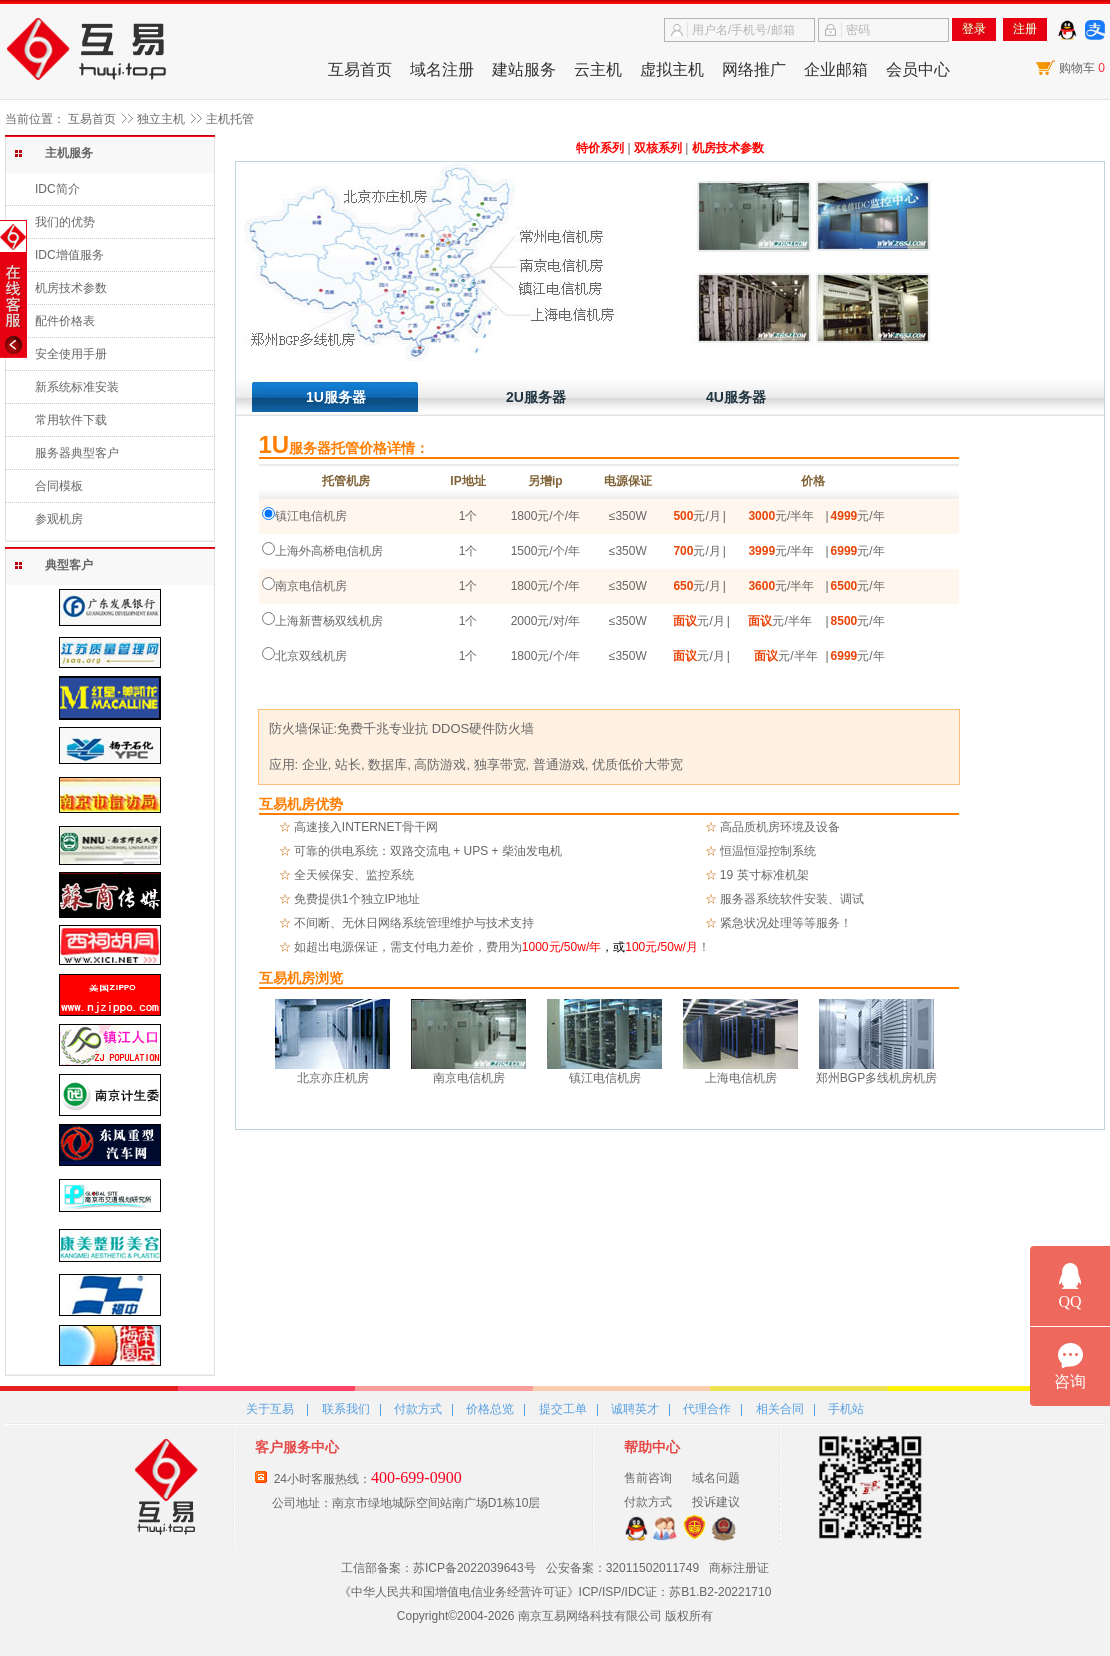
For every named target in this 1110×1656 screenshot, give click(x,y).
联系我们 (346, 1409)
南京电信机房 (311, 586)
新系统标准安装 (77, 387)
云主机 (598, 69)
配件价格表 (65, 321)
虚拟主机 (672, 69)
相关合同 (780, 1409)
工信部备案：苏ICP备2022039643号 (438, 1568)
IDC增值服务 (69, 255)
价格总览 (490, 1409)
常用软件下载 (71, 420)
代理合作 (707, 1409)
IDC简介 (57, 189)
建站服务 (524, 69)
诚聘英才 (635, 1409)
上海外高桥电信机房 (329, 551)
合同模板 (59, 486)
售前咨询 (648, 1478)
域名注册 (442, 69)
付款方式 (418, 1409)
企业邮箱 (836, 69)
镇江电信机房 (311, 516)
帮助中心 (652, 1447)
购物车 (1082, 68)
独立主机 (161, 119)
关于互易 (270, 1409)
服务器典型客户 (77, 453)
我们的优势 (65, 222)
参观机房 (59, 519)
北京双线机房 (311, 656)
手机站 (846, 1409)
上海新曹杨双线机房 (329, 621)
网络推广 (754, 69)
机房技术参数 (71, 288)
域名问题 (716, 1478)
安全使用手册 (71, 354)
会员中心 (918, 69)
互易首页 (360, 69)
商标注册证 (739, 1568)
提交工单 (563, 1409)
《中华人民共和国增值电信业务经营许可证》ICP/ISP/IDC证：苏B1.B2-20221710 (555, 1592)
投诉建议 (716, 1502)
